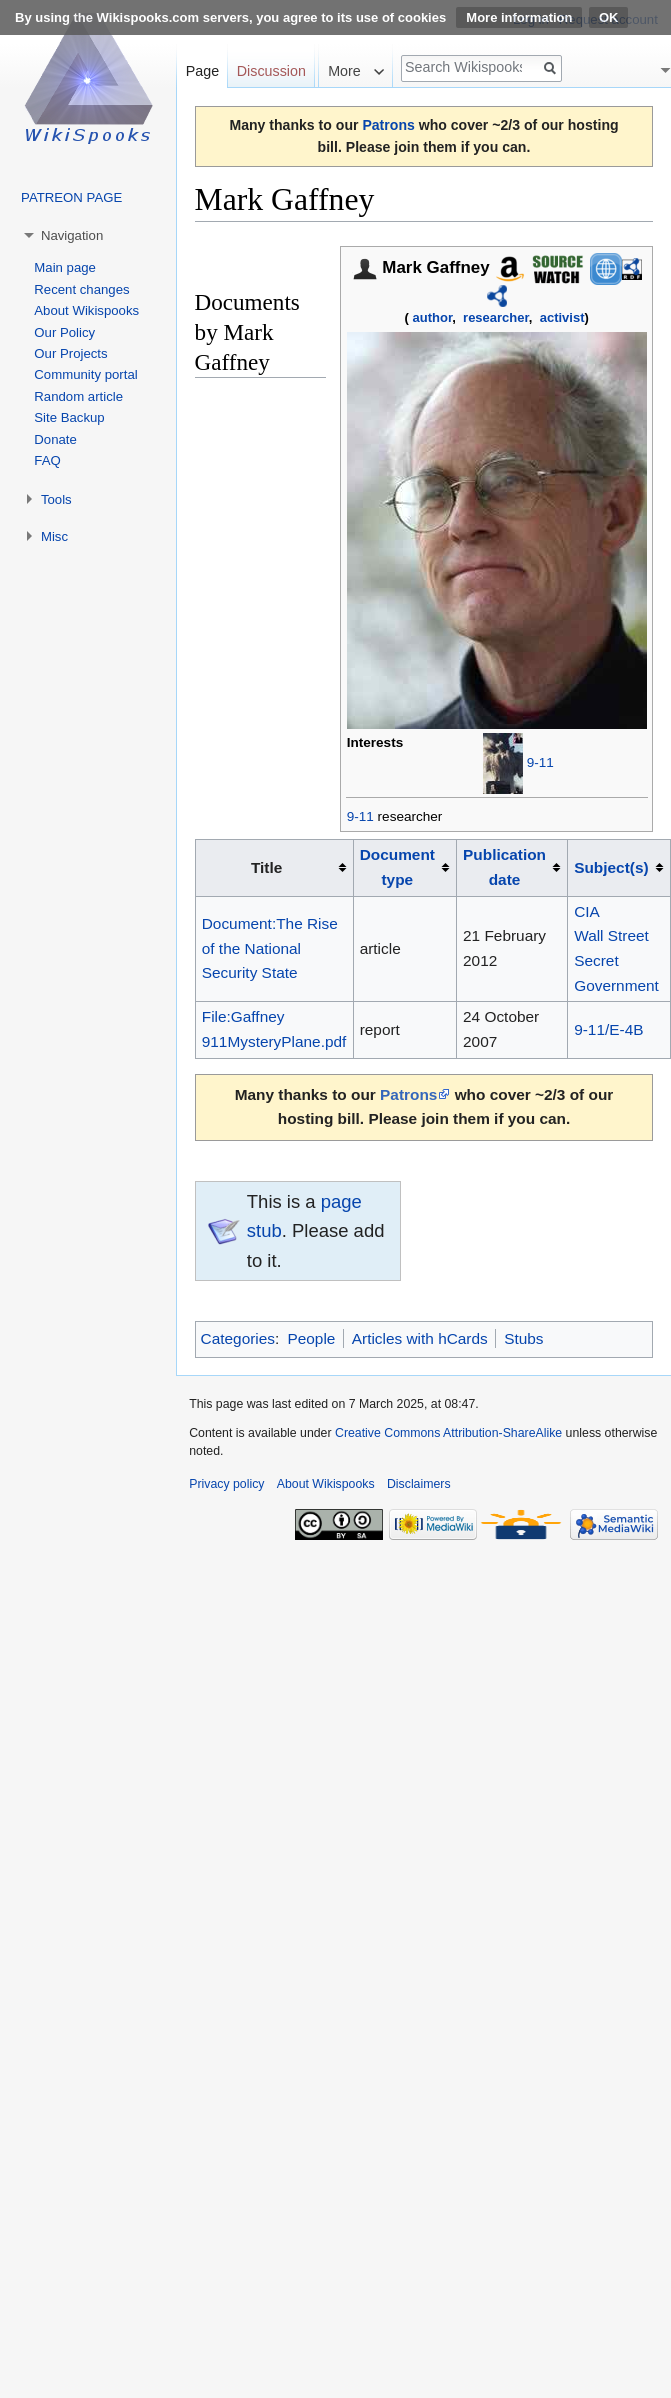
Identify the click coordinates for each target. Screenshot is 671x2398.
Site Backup (69, 417)
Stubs (523, 1338)
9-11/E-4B (608, 1029)
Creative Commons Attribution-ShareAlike (448, 1433)
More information (519, 17)
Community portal (85, 374)
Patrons (388, 125)
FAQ (47, 460)
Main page (65, 267)
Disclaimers (419, 1484)
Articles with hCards (420, 1338)
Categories (238, 1338)
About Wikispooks (86, 310)
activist (562, 317)
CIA (587, 911)
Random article (78, 396)
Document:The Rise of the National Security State (270, 948)
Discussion (271, 71)
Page (202, 71)
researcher (496, 317)
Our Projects (70, 353)
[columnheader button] (404, 868)
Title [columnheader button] (266, 867)
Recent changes (81, 289)
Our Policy (64, 332)
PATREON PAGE (71, 197)
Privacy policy (226, 1484)
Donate (55, 439)
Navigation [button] (72, 235)
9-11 (540, 763)
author (433, 317)
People (311, 1338)
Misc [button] (54, 536)
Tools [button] (56, 499)
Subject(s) (611, 867)
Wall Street (611, 935)
